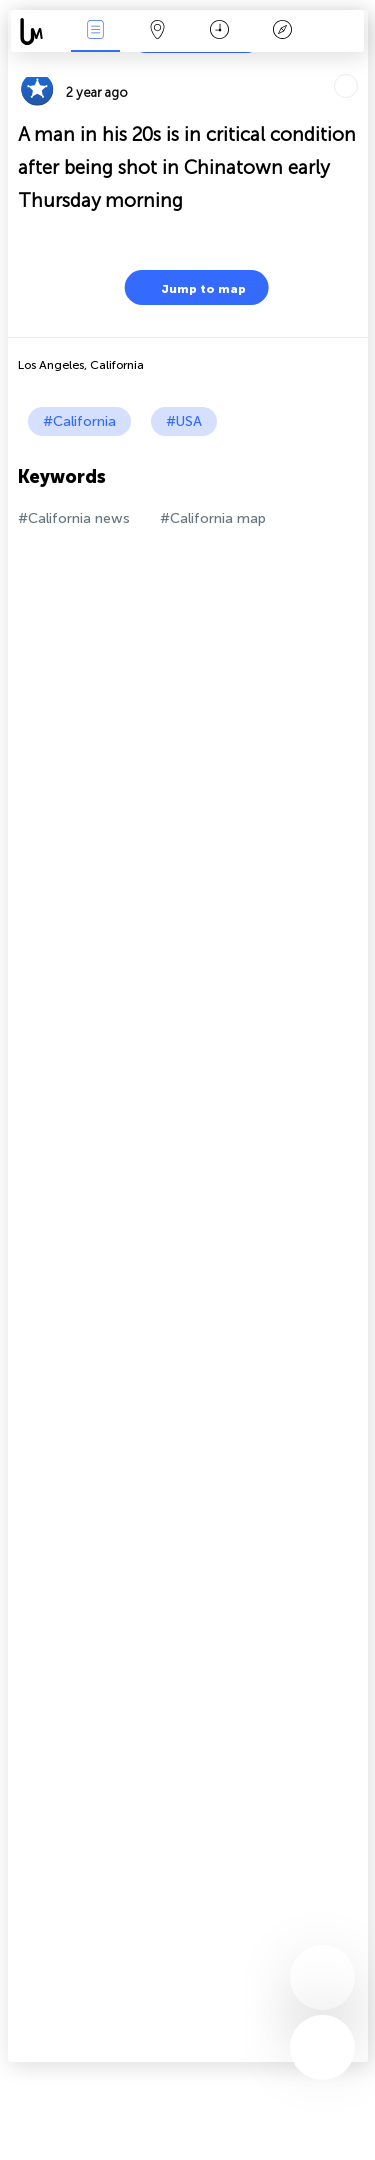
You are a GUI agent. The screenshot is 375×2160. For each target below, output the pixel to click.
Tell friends (359, 65)
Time (219, 31)
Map (158, 31)
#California (79, 421)
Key (282, 31)
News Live (95, 31)
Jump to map (191, 287)
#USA (184, 421)
